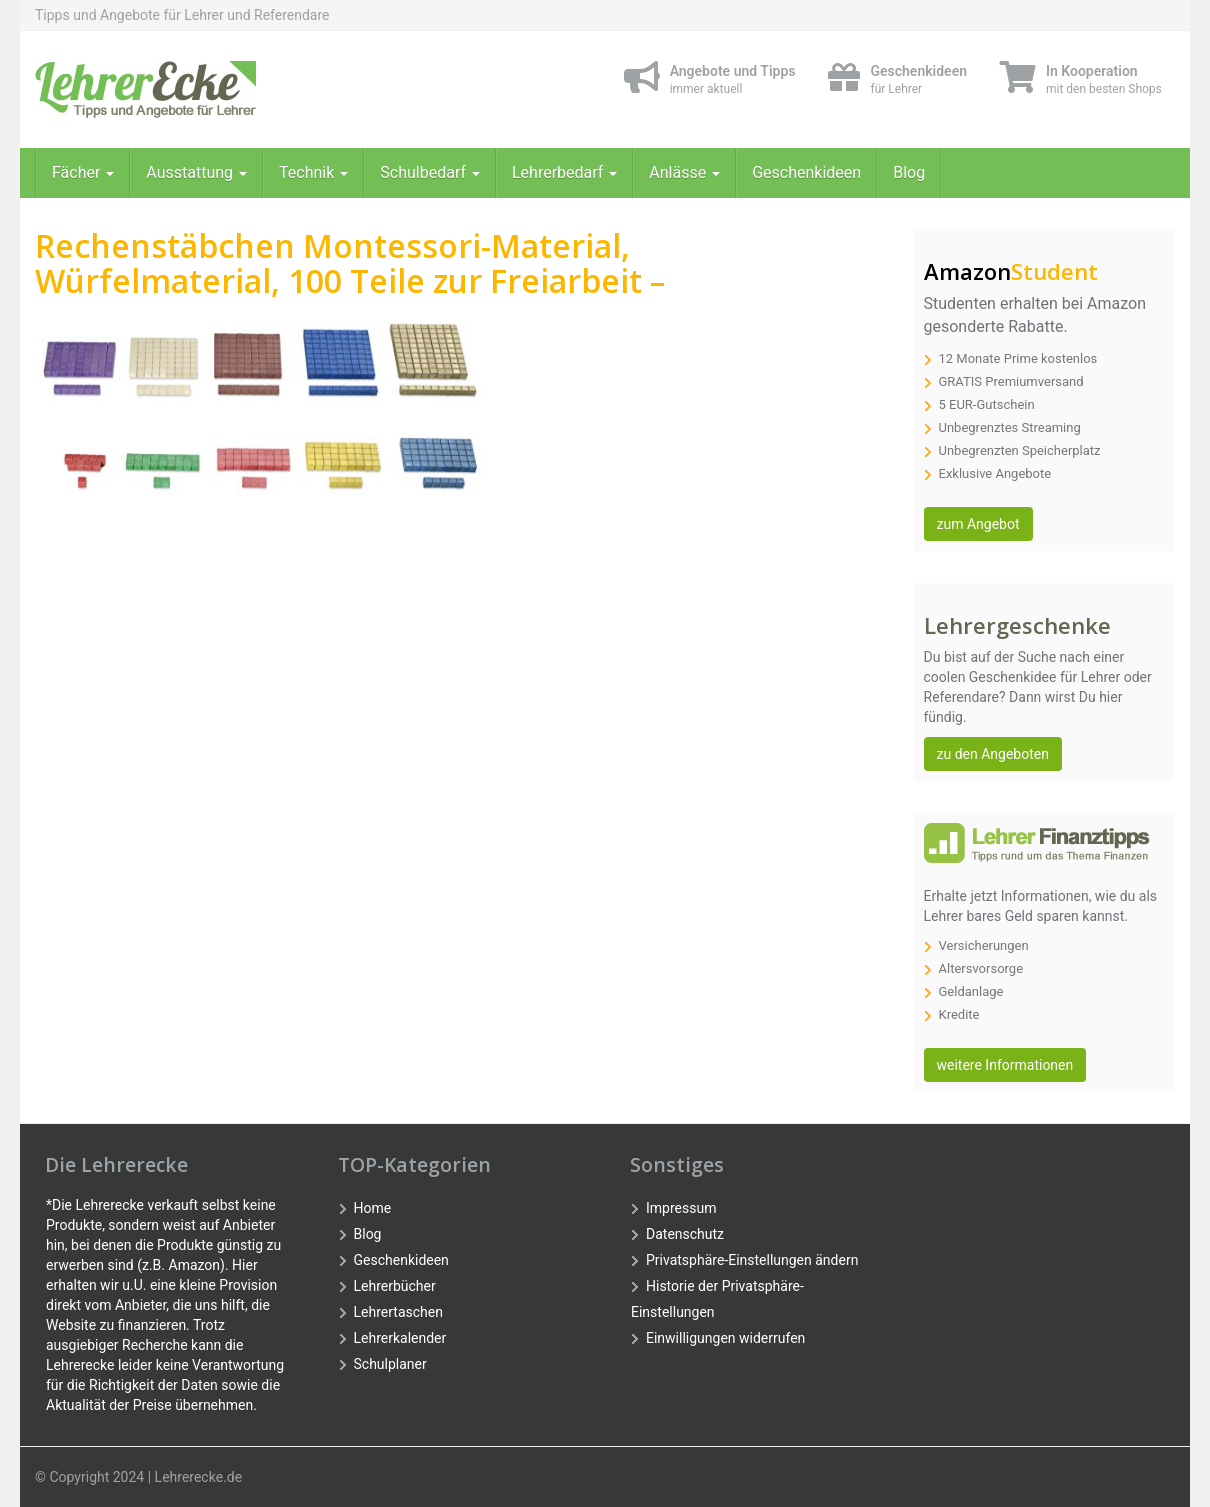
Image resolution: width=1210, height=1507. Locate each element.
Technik (313, 172)
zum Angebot (978, 524)
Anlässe (684, 172)
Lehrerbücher (395, 1286)
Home (373, 1208)
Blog (909, 172)
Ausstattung (196, 172)
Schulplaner (390, 1364)
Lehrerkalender (400, 1338)
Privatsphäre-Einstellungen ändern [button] (752, 1260)
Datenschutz (685, 1234)
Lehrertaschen (398, 1312)
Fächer (83, 172)
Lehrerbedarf (564, 172)
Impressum (681, 1208)
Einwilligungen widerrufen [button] (725, 1338)
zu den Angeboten (993, 754)
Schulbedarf (430, 172)
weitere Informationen (1005, 1065)
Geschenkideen (806, 172)
